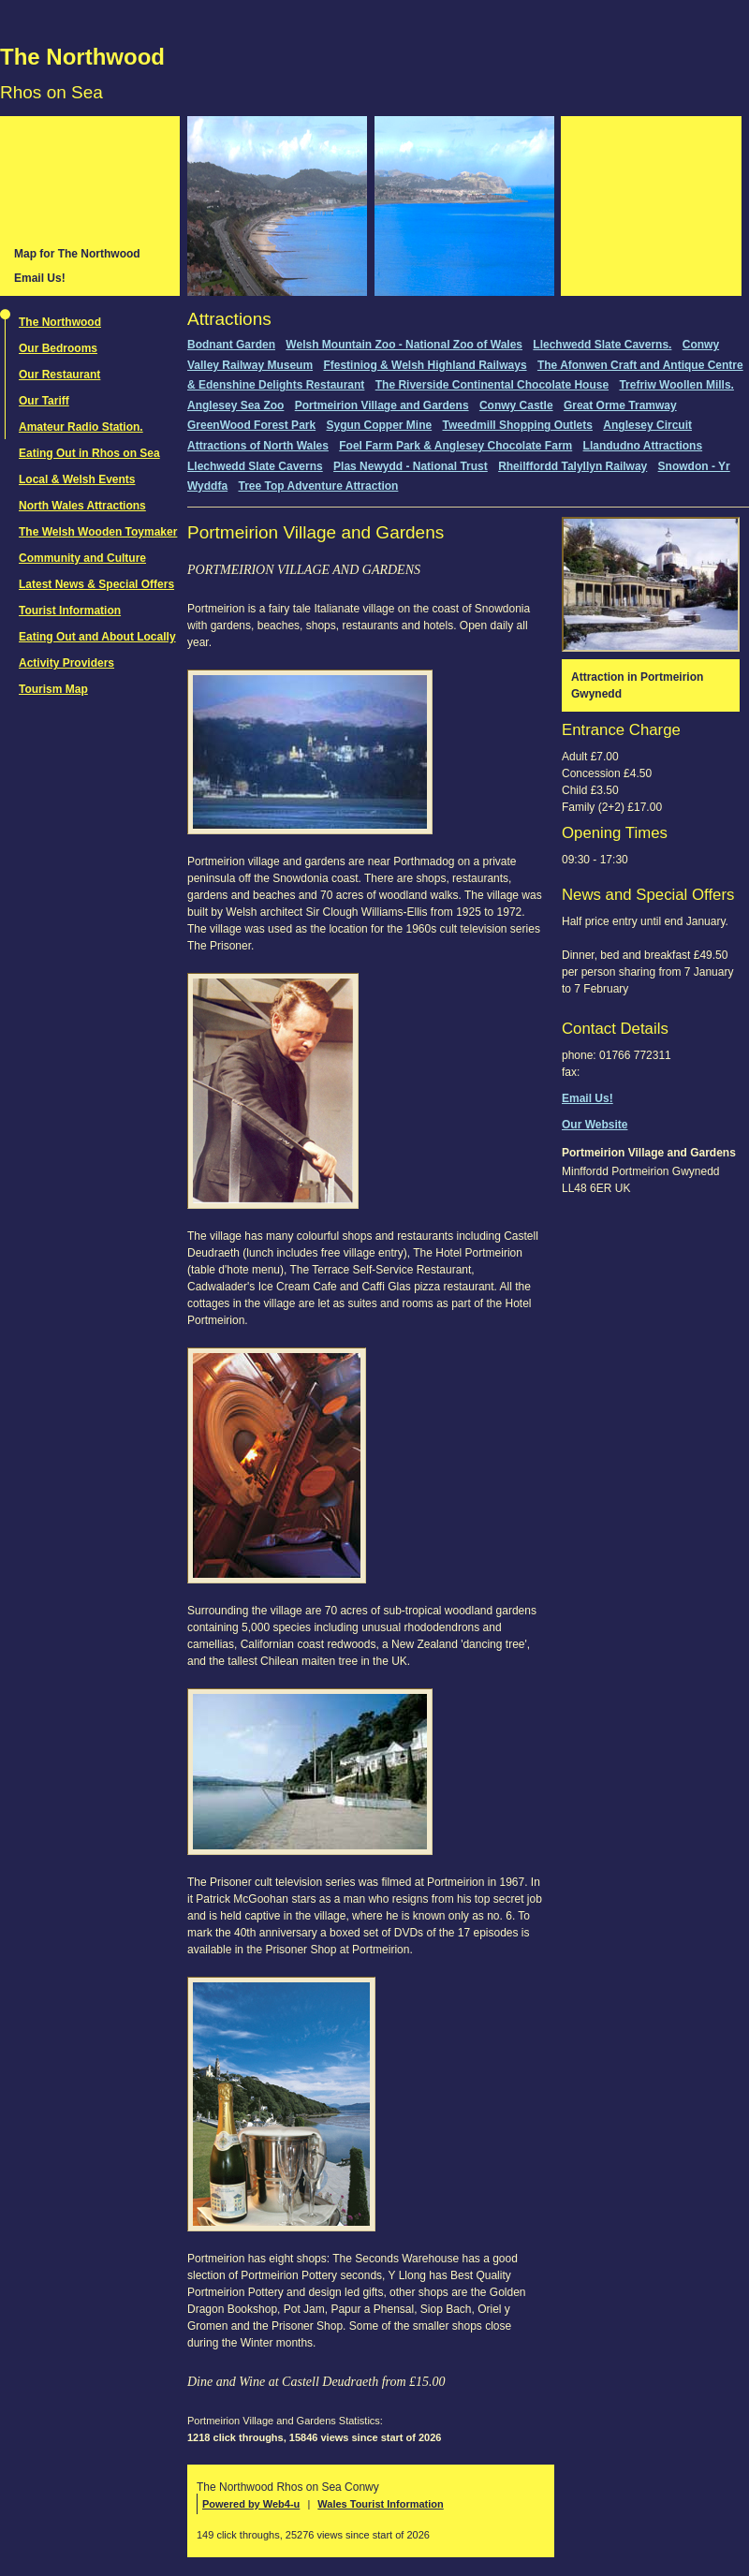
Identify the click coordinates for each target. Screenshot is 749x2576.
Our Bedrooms (58, 348)
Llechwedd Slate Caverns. (602, 344)
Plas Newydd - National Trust (410, 466)
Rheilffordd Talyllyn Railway (572, 466)
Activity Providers (66, 663)
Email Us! (40, 278)
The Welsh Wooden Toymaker (98, 531)
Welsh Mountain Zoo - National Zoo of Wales (404, 344)
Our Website (594, 1124)
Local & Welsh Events (77, 479)
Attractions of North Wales (258, 445)
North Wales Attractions (82, 505)
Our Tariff (44, 400)
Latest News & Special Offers (96, 584)
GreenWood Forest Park (251, 425)
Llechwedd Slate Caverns (255, 466)
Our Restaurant (59, 374)
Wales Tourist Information (380, 2504)
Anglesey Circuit (647, 425)
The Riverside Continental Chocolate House (492, 384)
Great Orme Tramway (620, 405)
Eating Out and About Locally (97, 636)
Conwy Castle (516, 405)
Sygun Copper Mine (380, 425)
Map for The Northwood (77, 253)
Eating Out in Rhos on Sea (89, 453)
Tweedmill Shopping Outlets (518, 425)
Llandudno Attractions (643, 445)
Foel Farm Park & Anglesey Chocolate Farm (455, 445)
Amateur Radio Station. (81, 427)
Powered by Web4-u (251, 2504)
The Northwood (82, 56)
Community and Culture (82, 558)
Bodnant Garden (231, 344)
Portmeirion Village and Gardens (382, 405)
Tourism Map (53, 689)
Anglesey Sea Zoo (235, 405)
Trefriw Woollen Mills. (676, 384)
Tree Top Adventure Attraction (318, 486)
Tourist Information (70, 610)
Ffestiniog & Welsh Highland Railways (424, 365)
